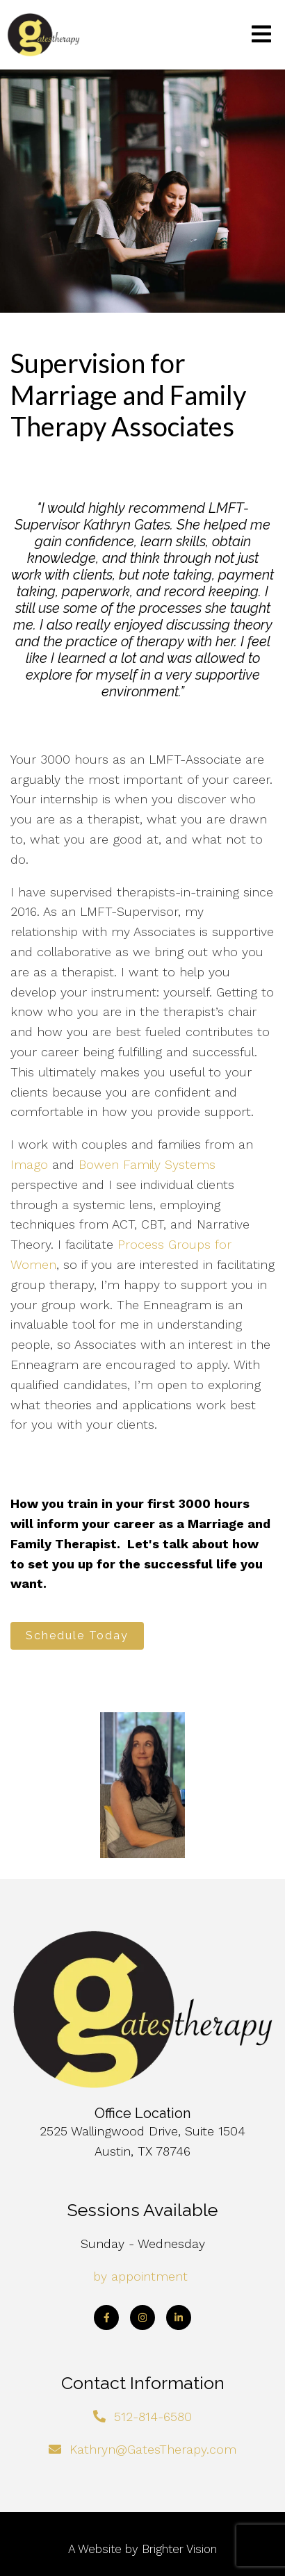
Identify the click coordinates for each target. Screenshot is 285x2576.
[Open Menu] (261, 35)
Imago (29, 1164)
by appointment (140, 2276)
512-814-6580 (153, 2416)
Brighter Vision (179, 2549)
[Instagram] (142, 2317)
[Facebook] (106, 2317)
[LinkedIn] (178, 2317)
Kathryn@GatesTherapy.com (153, 2449)
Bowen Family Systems (147, 1164)
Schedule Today (77, 1635)
